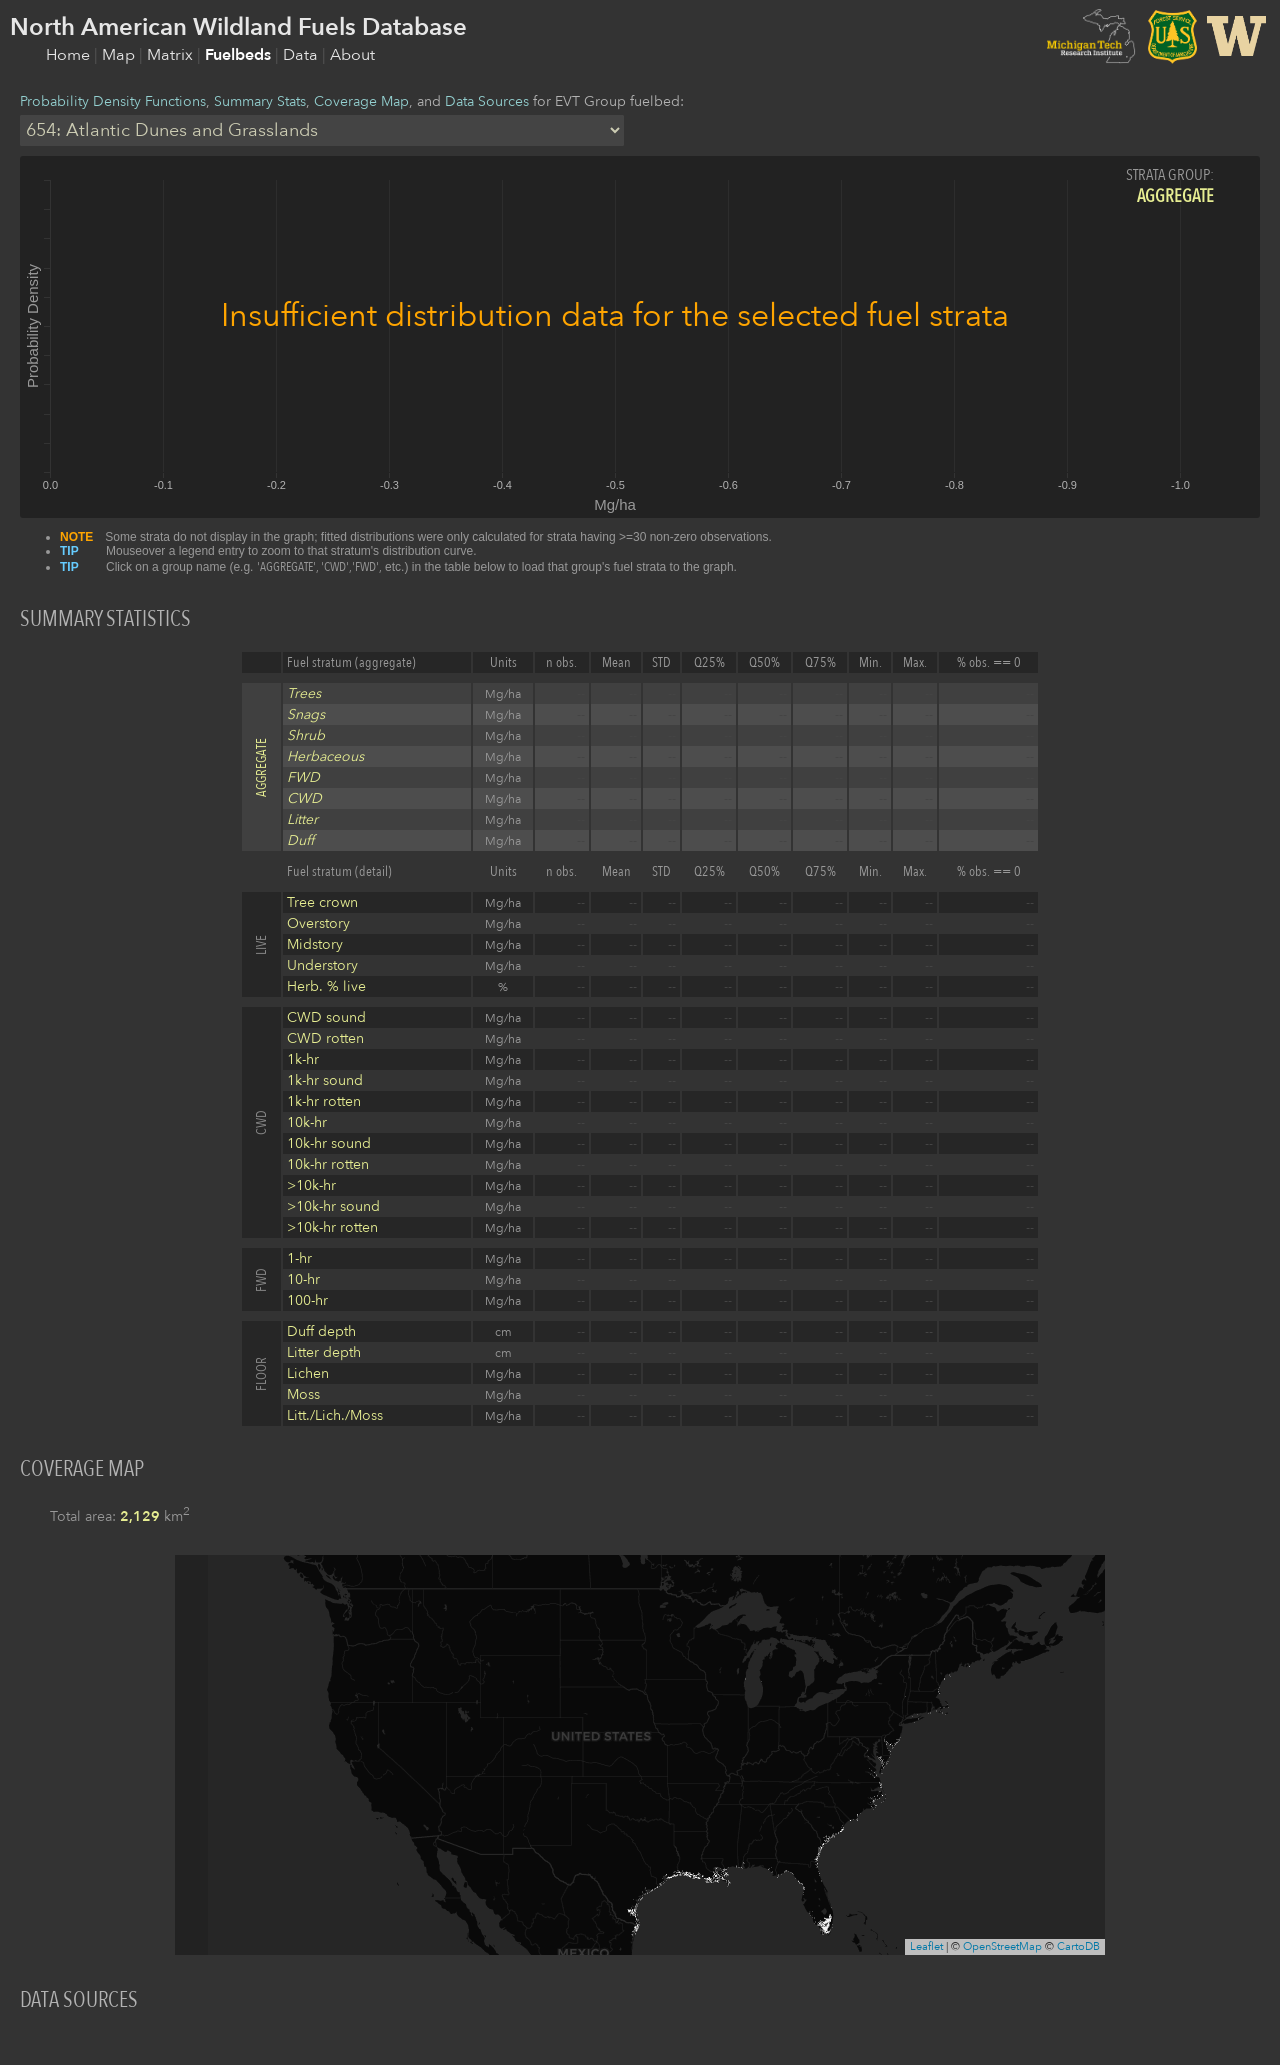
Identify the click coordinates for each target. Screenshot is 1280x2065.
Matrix (172, 55)
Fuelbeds (240, 55)
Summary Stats (260, 101)
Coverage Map (361, 101)
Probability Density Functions (113, 101)
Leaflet (926, 1946)
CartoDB (1078, 1946)
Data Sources (487, 101)
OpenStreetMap (1002, 1946)
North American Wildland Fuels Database (238, 27)
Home (70, 55)
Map (120, 55)
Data (302, 55)
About (352, 55)
